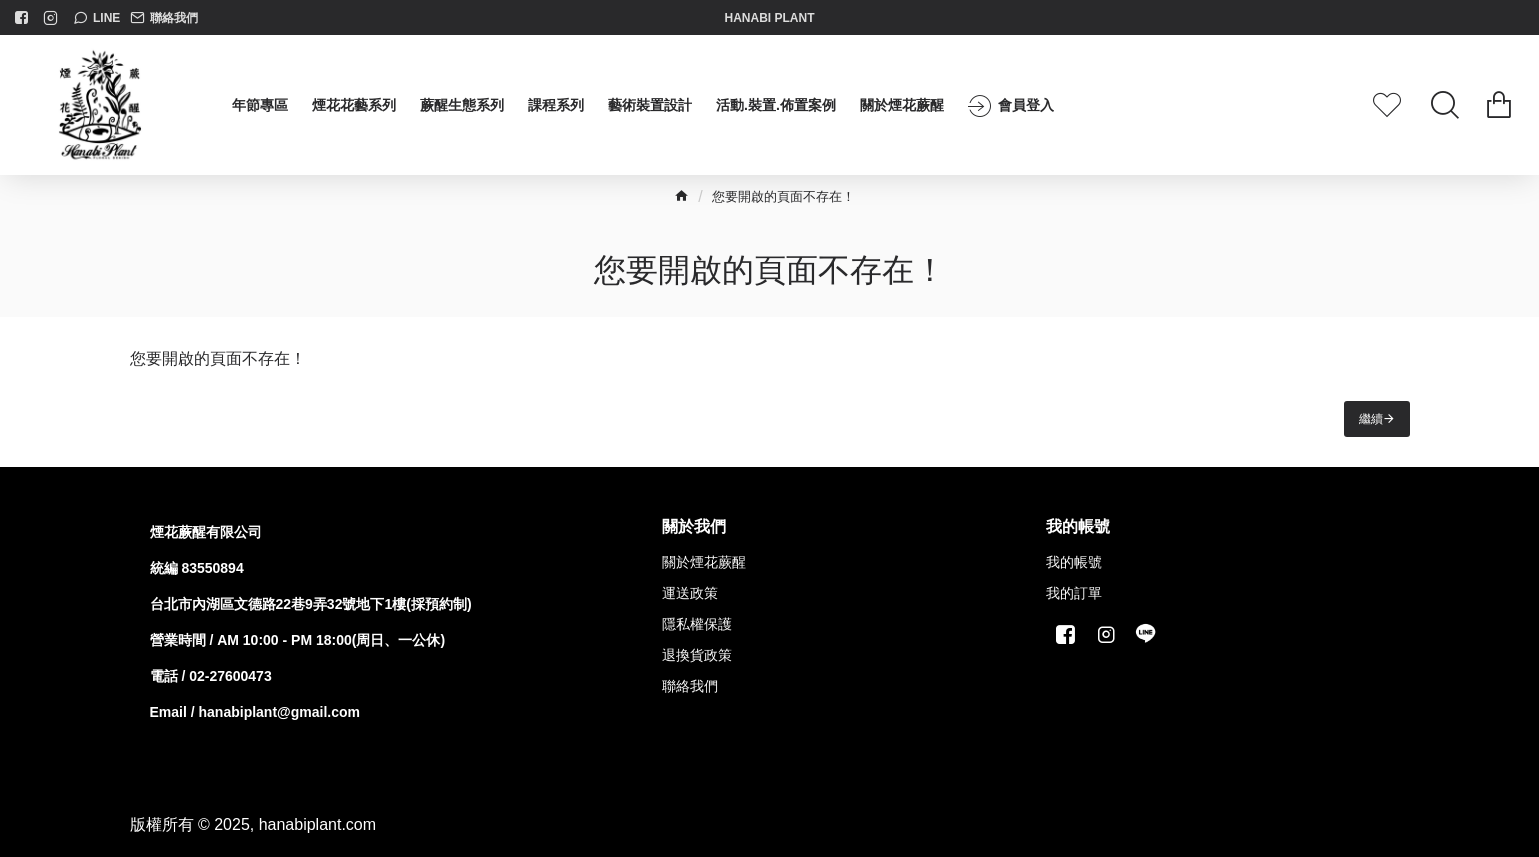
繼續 (1371, 419)
